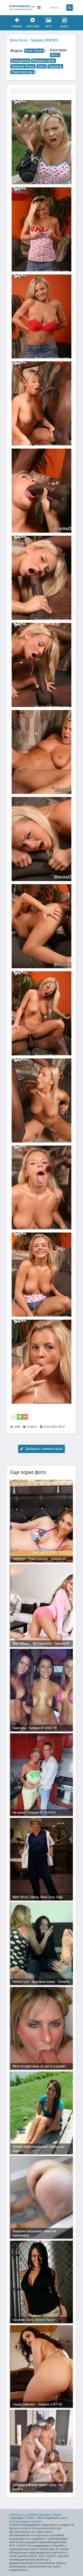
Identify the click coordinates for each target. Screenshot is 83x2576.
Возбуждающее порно (24, 2521)
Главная (16, 22)
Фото (48, 22)
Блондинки (20, 61)
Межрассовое (43, 61)
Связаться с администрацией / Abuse (35, 2514)
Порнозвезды (22, 72)
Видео (64, 22)
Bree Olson (34, 51)
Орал (41, 66)
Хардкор (55, 66)
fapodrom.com (22, 7)
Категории (32, 22)
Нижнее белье (22, 66)
